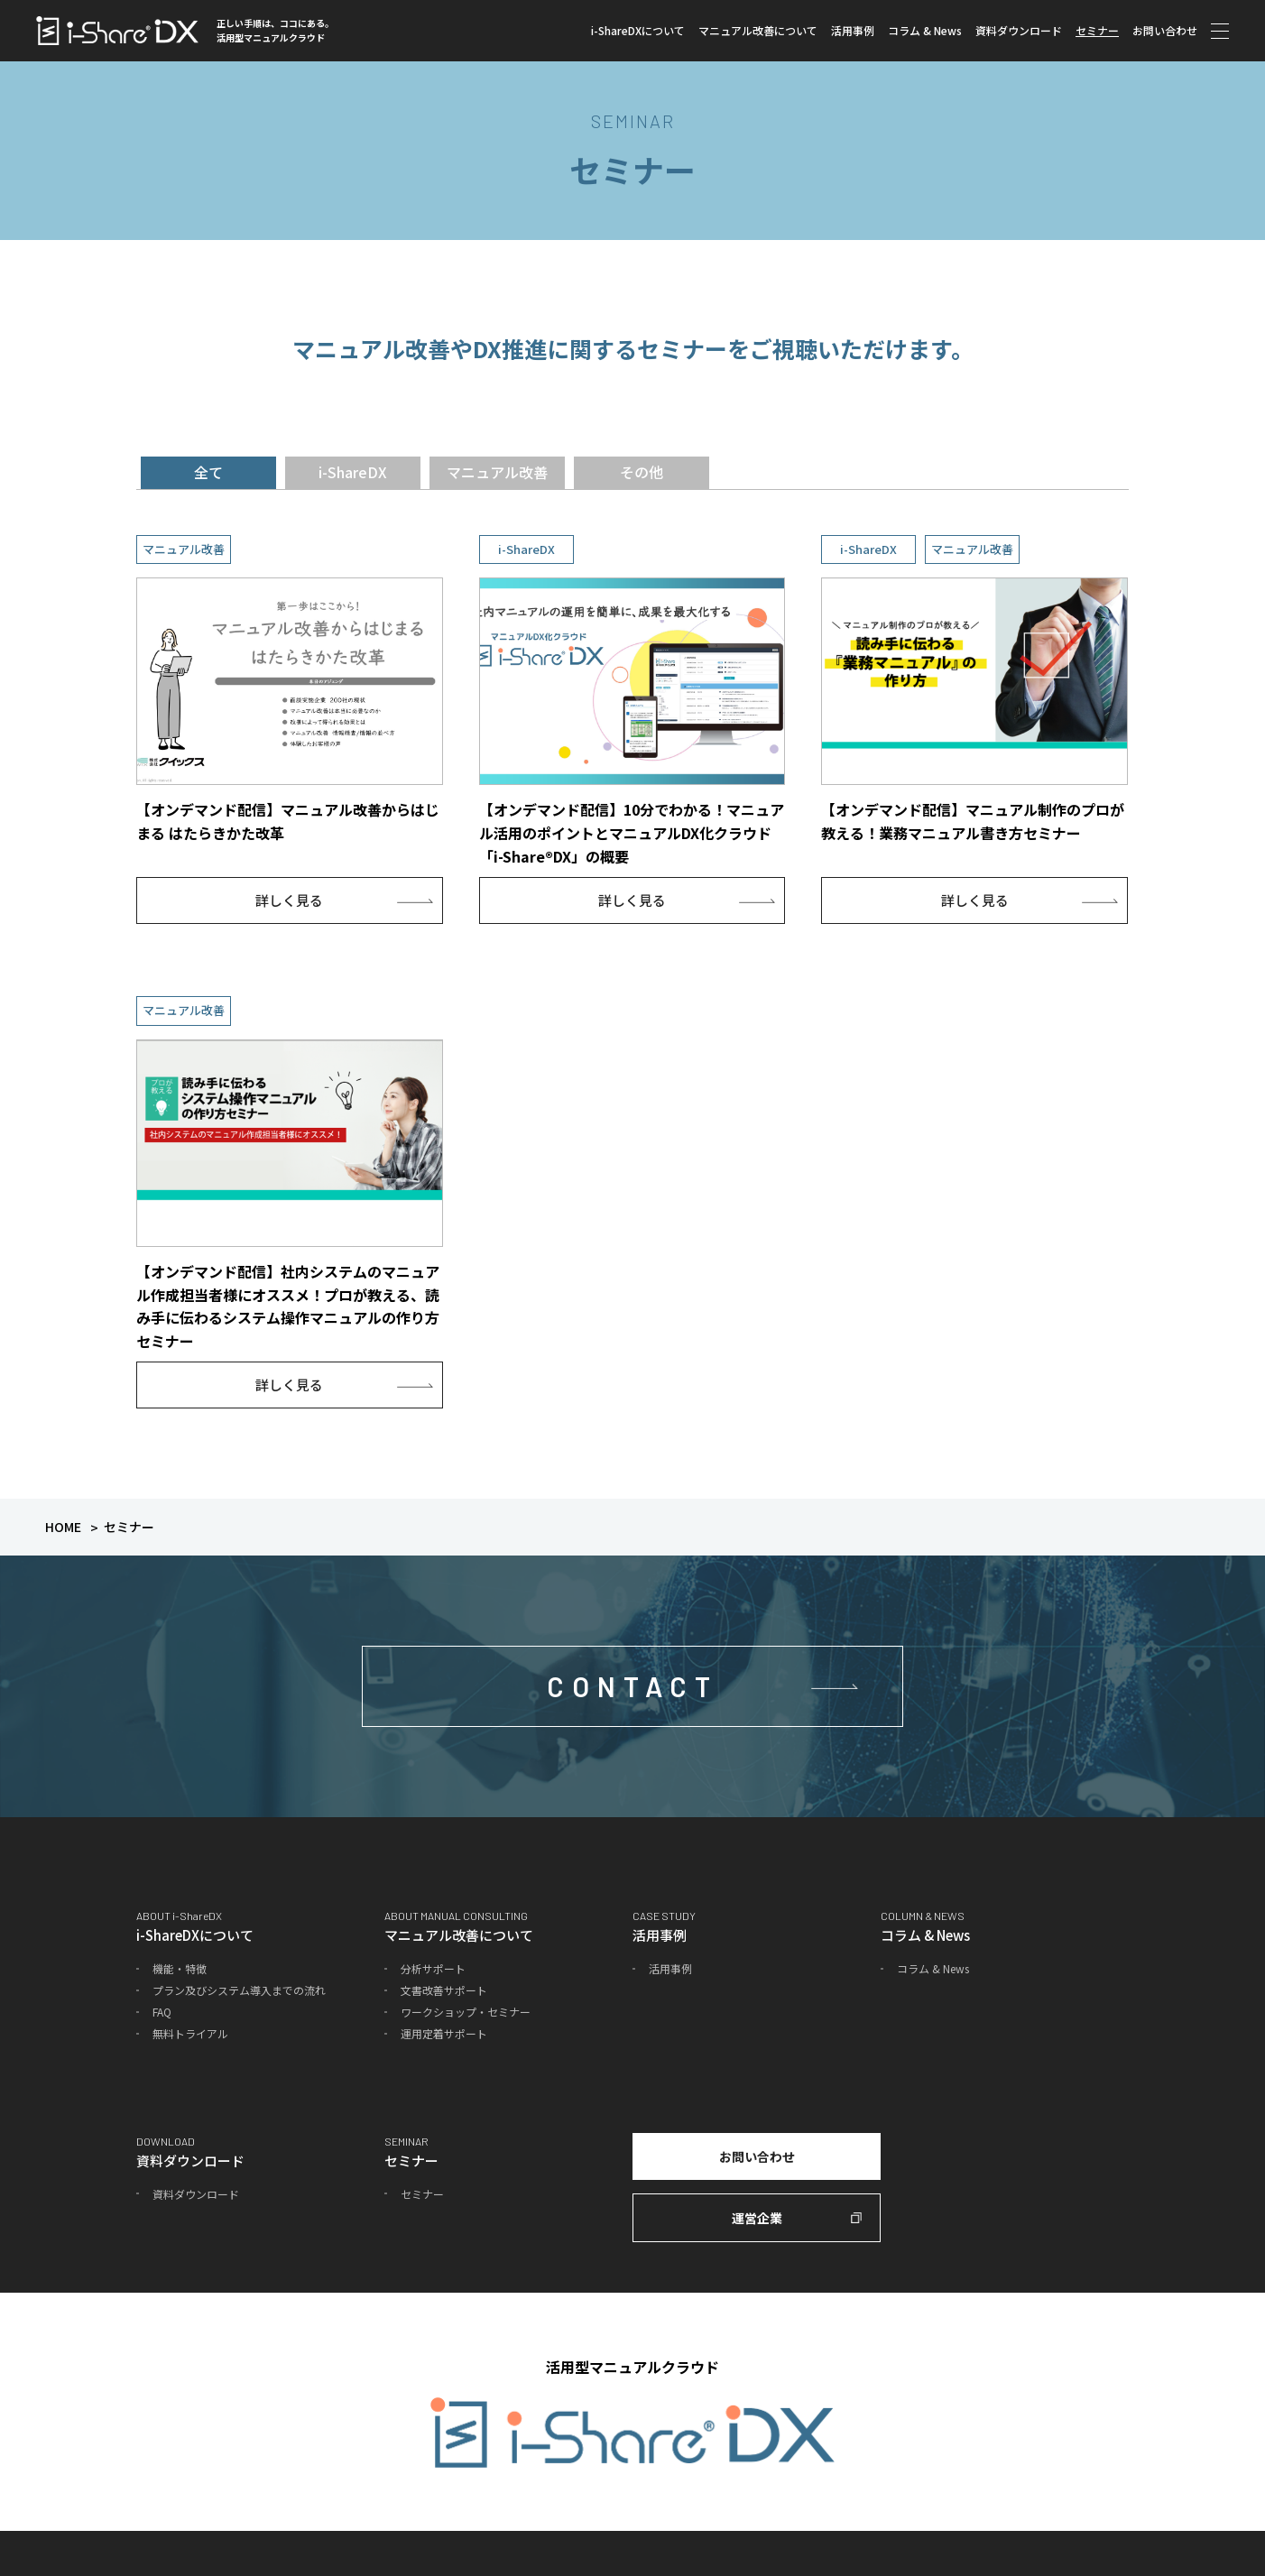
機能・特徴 (179, 1968)
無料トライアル (190, 2033)
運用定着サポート (444, 2033)
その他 (641, 472)
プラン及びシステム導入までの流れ (239, 1990)
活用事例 (852, 30)
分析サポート (433, 1968)
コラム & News (925, 30)
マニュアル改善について (757, 30)
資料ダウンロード (1018, 30)
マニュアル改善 (497, 472)
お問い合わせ (1164, 30)
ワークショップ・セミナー (466, 2011)
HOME (63, 1527)
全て (208, 472)
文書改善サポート (444, 1990)
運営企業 (757, 2218)
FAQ (161, 2011)
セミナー (1097, 30)
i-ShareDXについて (638, 30)
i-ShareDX (353, 472)
